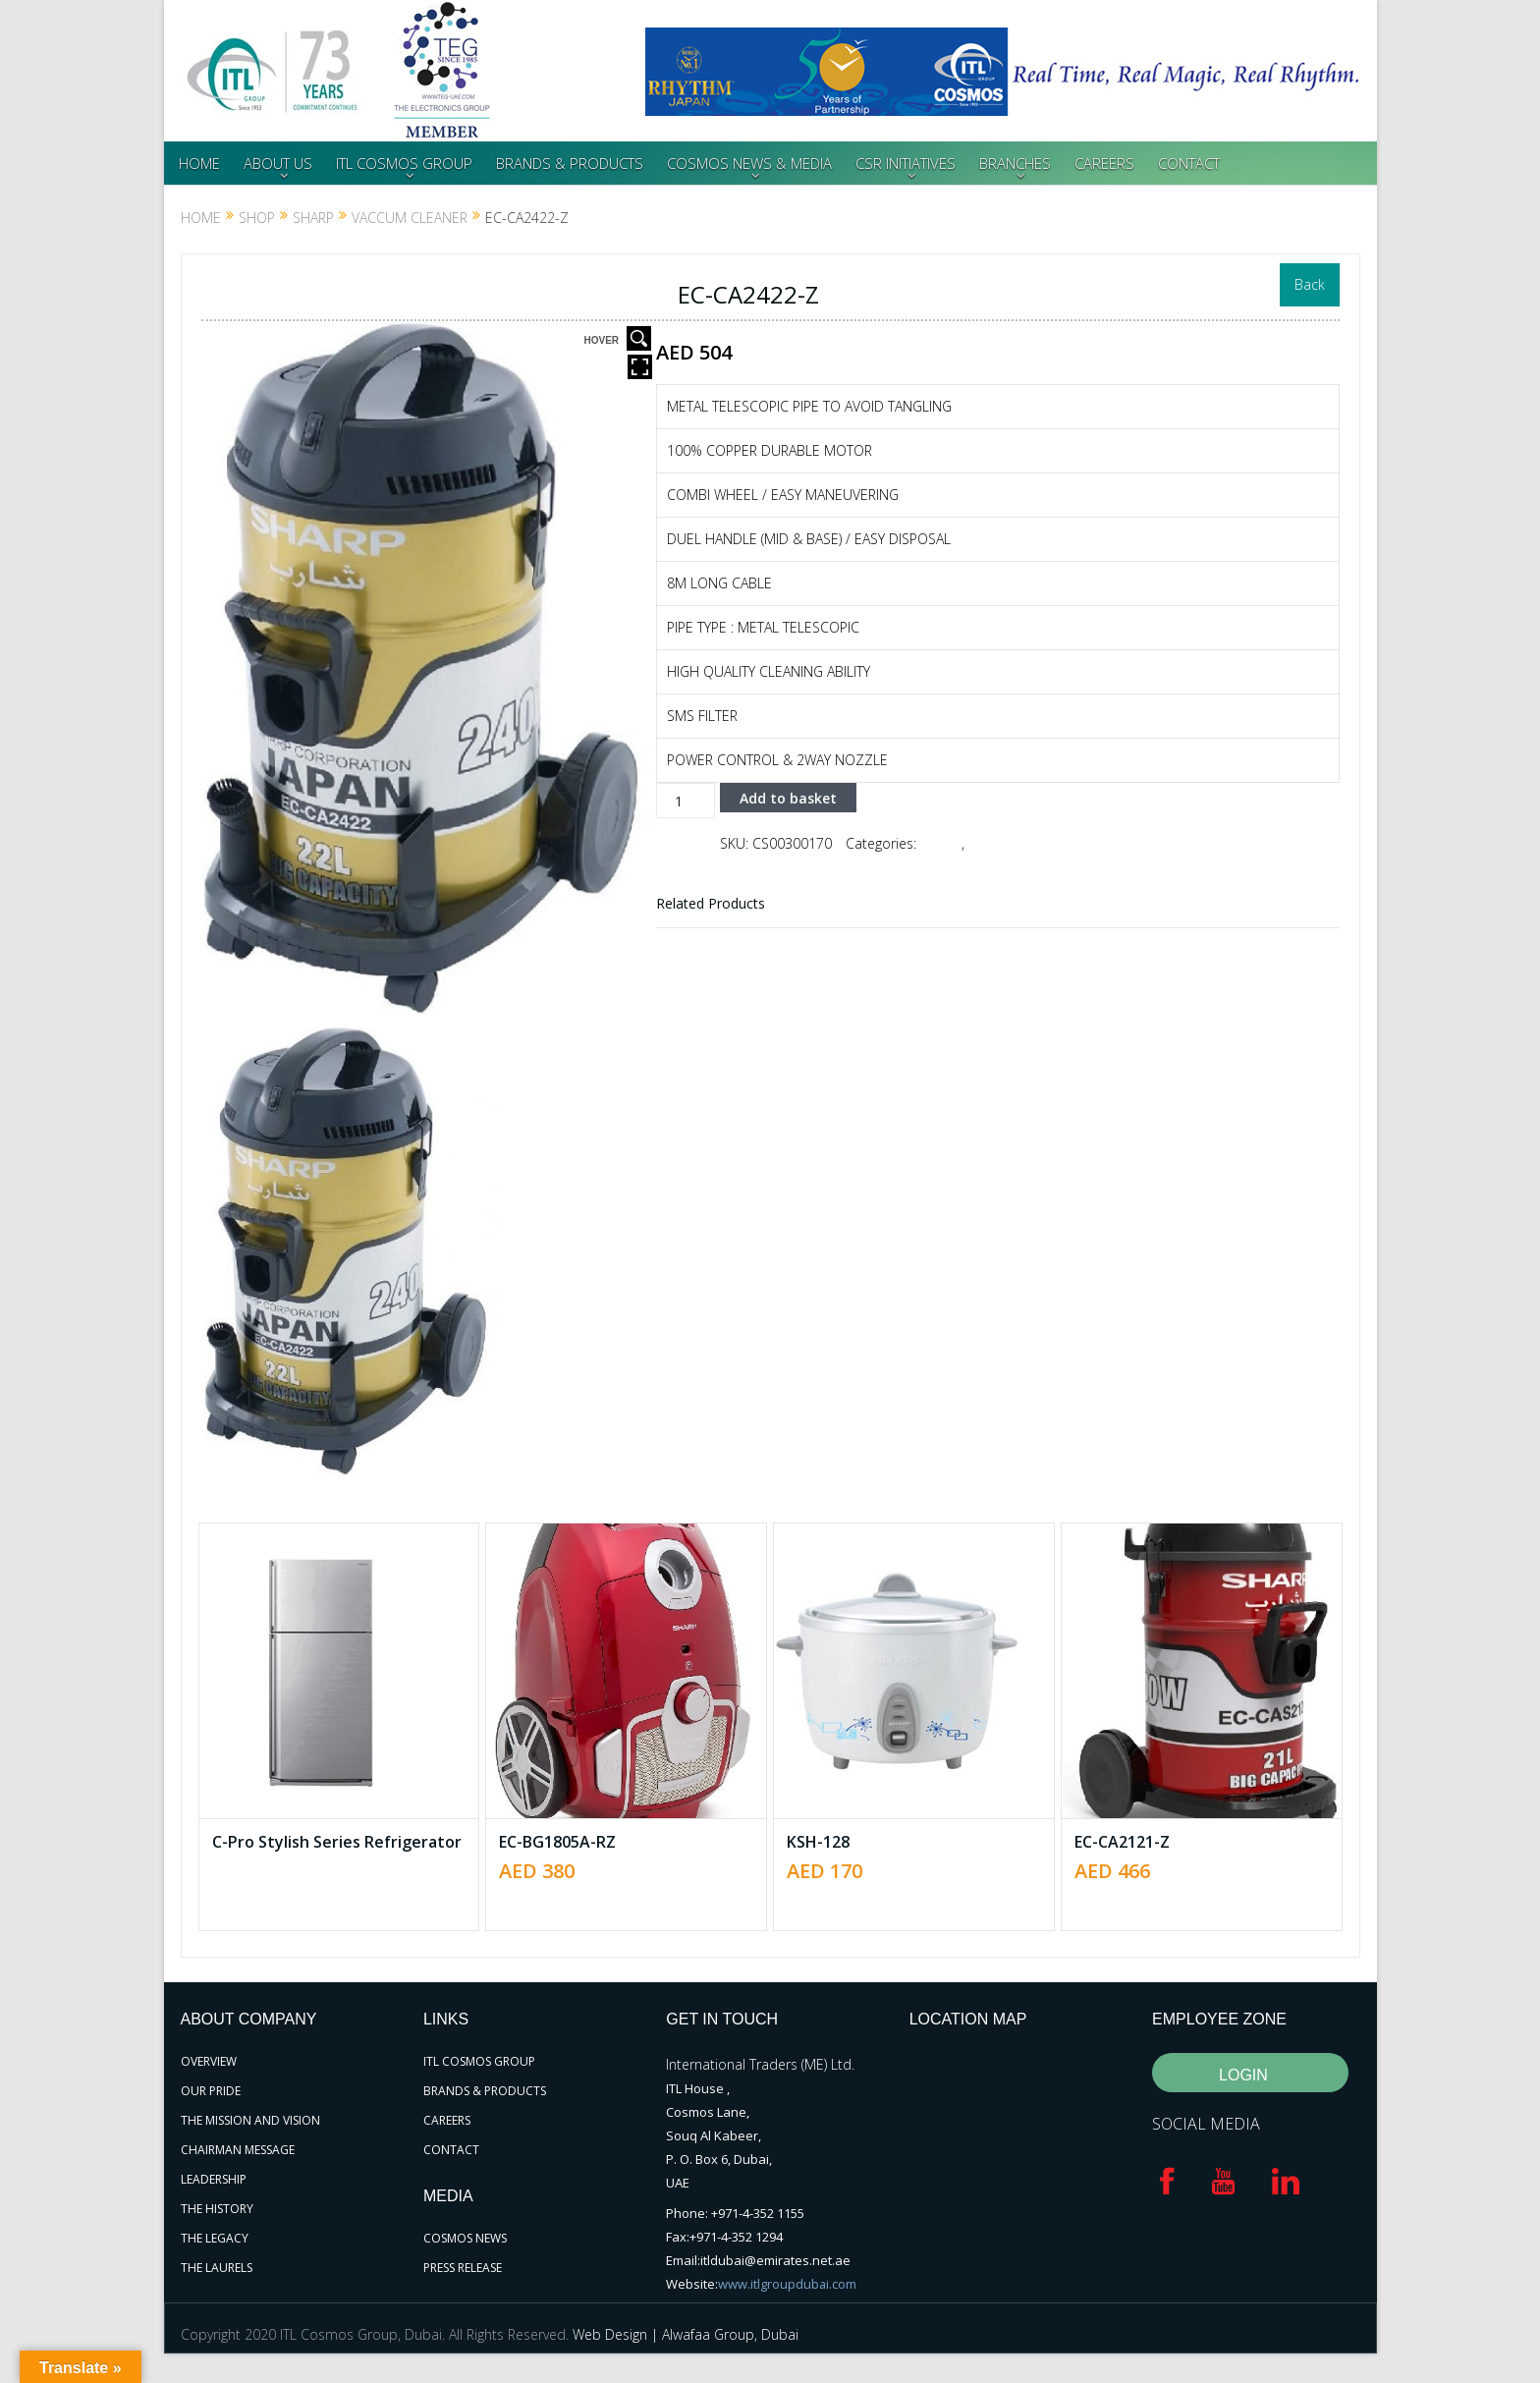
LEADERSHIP (214, 2179)
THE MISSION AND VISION (250, 2120)
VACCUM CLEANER (410, 217)
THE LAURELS (216, 2267)
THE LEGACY (214, 2238)
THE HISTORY (217, 2208)
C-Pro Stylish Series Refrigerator (337, 1842)
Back (1309, 284)
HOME (199, 163)
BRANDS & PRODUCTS (569, 163)
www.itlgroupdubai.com (787, 2284)
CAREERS (1104, 163)
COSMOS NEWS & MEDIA (749, 163)
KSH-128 (818, 1842)
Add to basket (788, 797)
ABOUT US (278, 163)
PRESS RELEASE (462, 2267)
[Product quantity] (685, 800)
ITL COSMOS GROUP (404, 163)
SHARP (313, 217)
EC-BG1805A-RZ (557, 1842)
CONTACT (1189, 163)
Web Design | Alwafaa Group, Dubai (685, 2334)
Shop (257, 217)
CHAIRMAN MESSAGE (238, 2149)
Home (201, 217)
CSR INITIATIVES (905, 163)
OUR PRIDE (211, 2090)
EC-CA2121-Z (1122, 1842)
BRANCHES (1015, 163)
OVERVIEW (209, 2061)
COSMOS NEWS (465, 2238)
